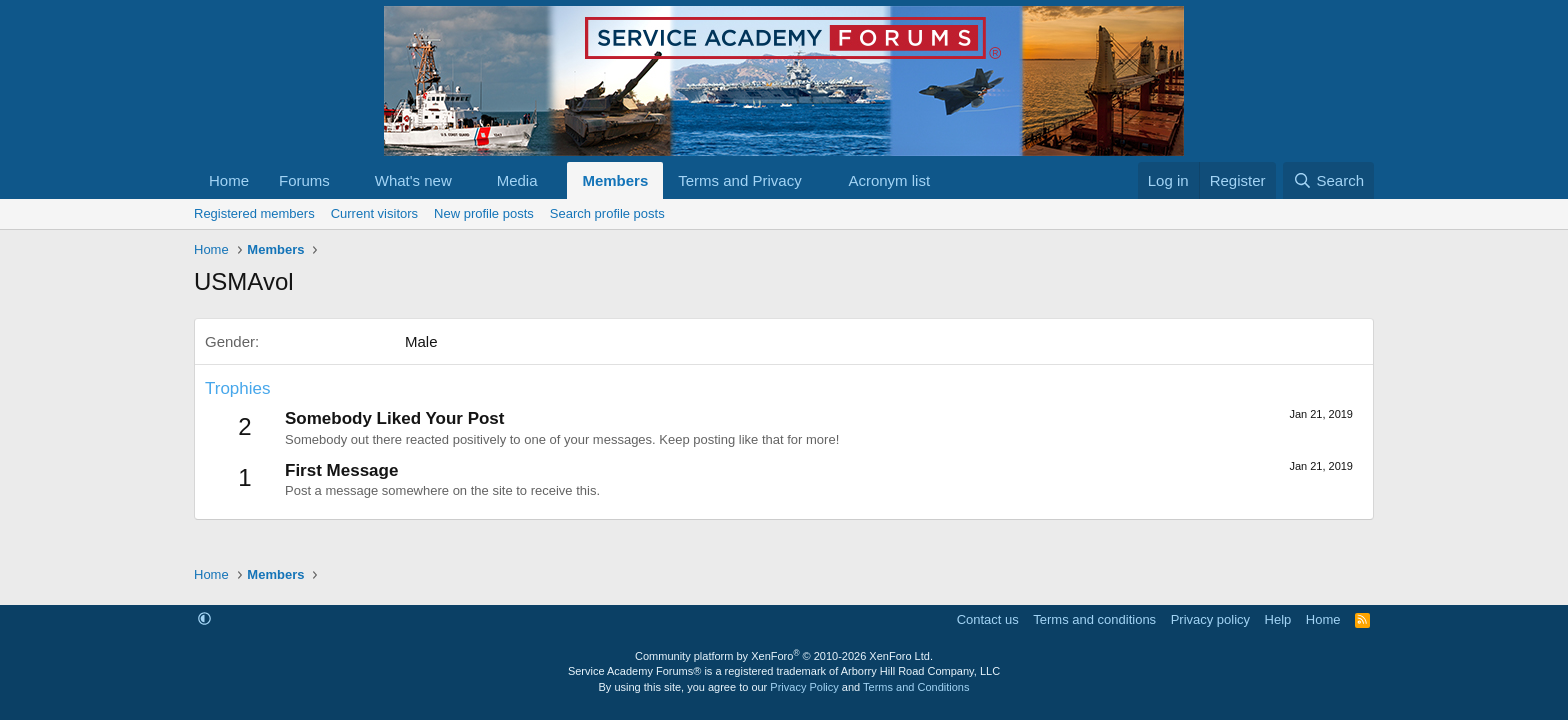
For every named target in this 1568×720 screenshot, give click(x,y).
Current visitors (374, 213)
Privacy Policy (804, 687)
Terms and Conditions (916, 687)
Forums (304, 180)
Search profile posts (607, 213)
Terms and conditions (1094, 619)
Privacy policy (1210, 619)
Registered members (254, 213)
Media (517, 180)
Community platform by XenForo (784, 656)
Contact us (988, 619)
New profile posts (484, 213)
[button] (346, 180)
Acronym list (889, 180)
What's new (413, 180)
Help (1278, 619)
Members (615, 180)
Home (229, 180)
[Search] (1328, 180)
